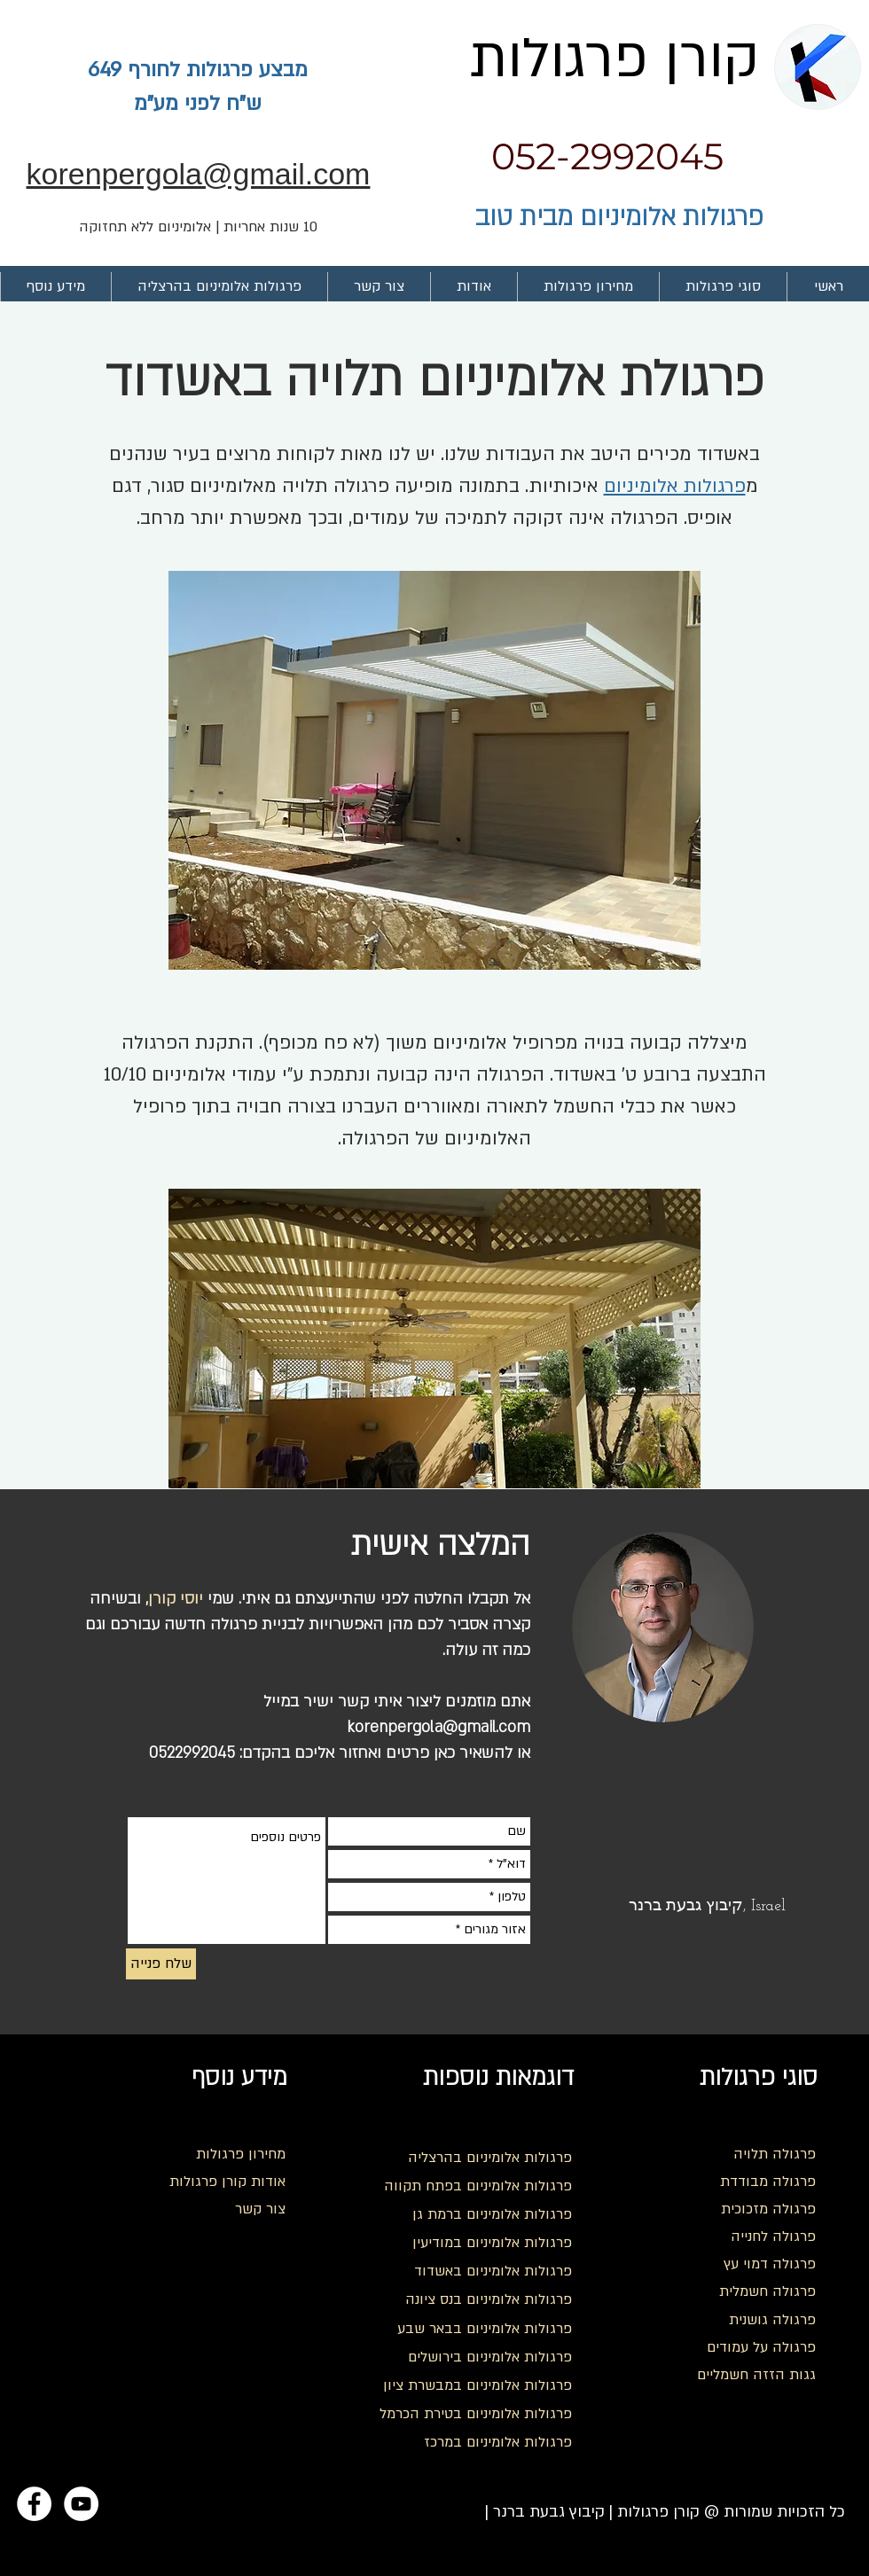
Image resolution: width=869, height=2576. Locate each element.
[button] (723, 286)
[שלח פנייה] (161, 1963)
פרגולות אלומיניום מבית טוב (618, 217)
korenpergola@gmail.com (438, 1727)
